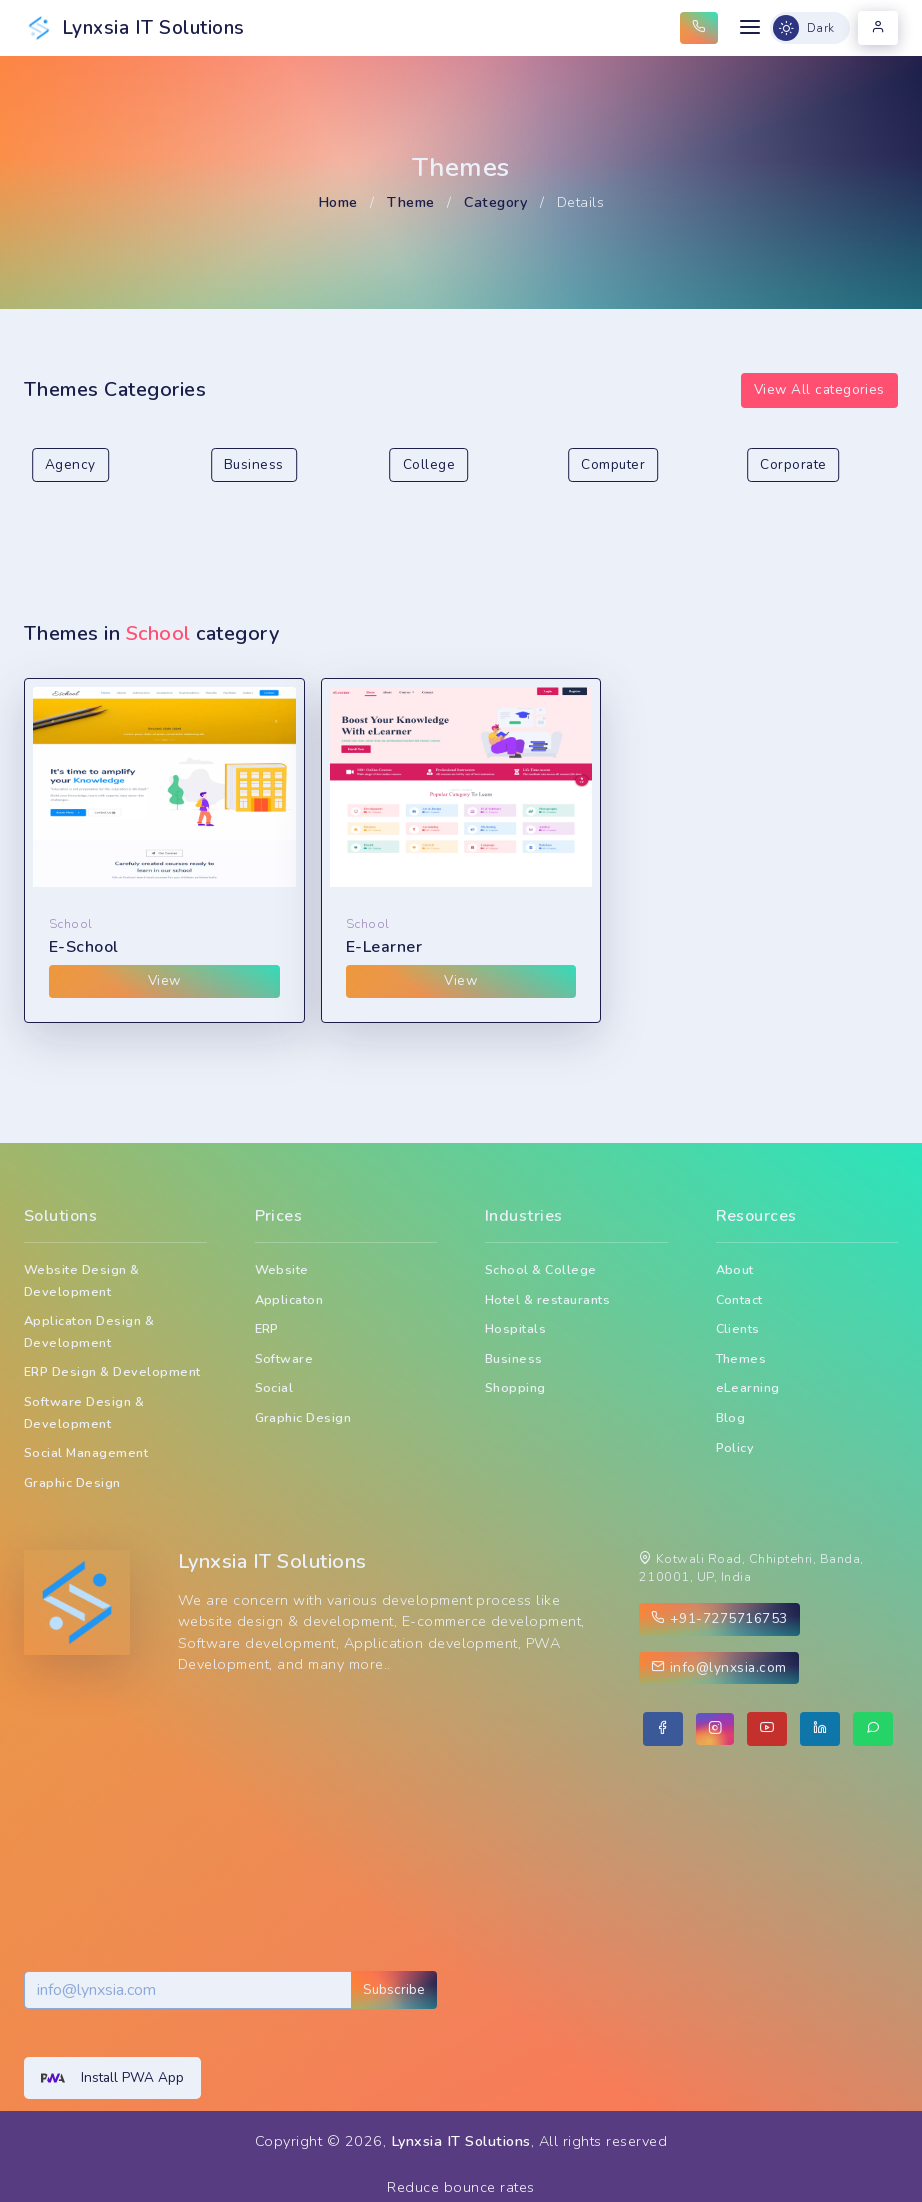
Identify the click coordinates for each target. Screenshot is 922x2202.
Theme (410, 202)
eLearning (748, 1387)
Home (338, 202)
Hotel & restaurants (547, 1299)
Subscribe (394, 1989)
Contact (739, 1299)
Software (284, 1358)
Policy (735, 1447)
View (164, 980)
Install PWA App (112, 2078)
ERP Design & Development (112, 1371)
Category (495, 202)
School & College (541, 1269)
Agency (70, 464)
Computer (613, 464)
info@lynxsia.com (719, 1667)
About (735, 1269)
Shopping (515, 1387)
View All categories (819, 389)
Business (254, 464)
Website (282, 1269)
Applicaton (289, 1299)
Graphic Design (72, 1482)
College (429, 464)
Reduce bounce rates (460, 2187)
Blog (731, 1417)
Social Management (86, 1452)
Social (274, 1387)
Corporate (793, 464)
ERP (267, 1328)
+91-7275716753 (719, 1618)
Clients (738, 1328)
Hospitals (515, 1328)
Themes (741, 1358)
